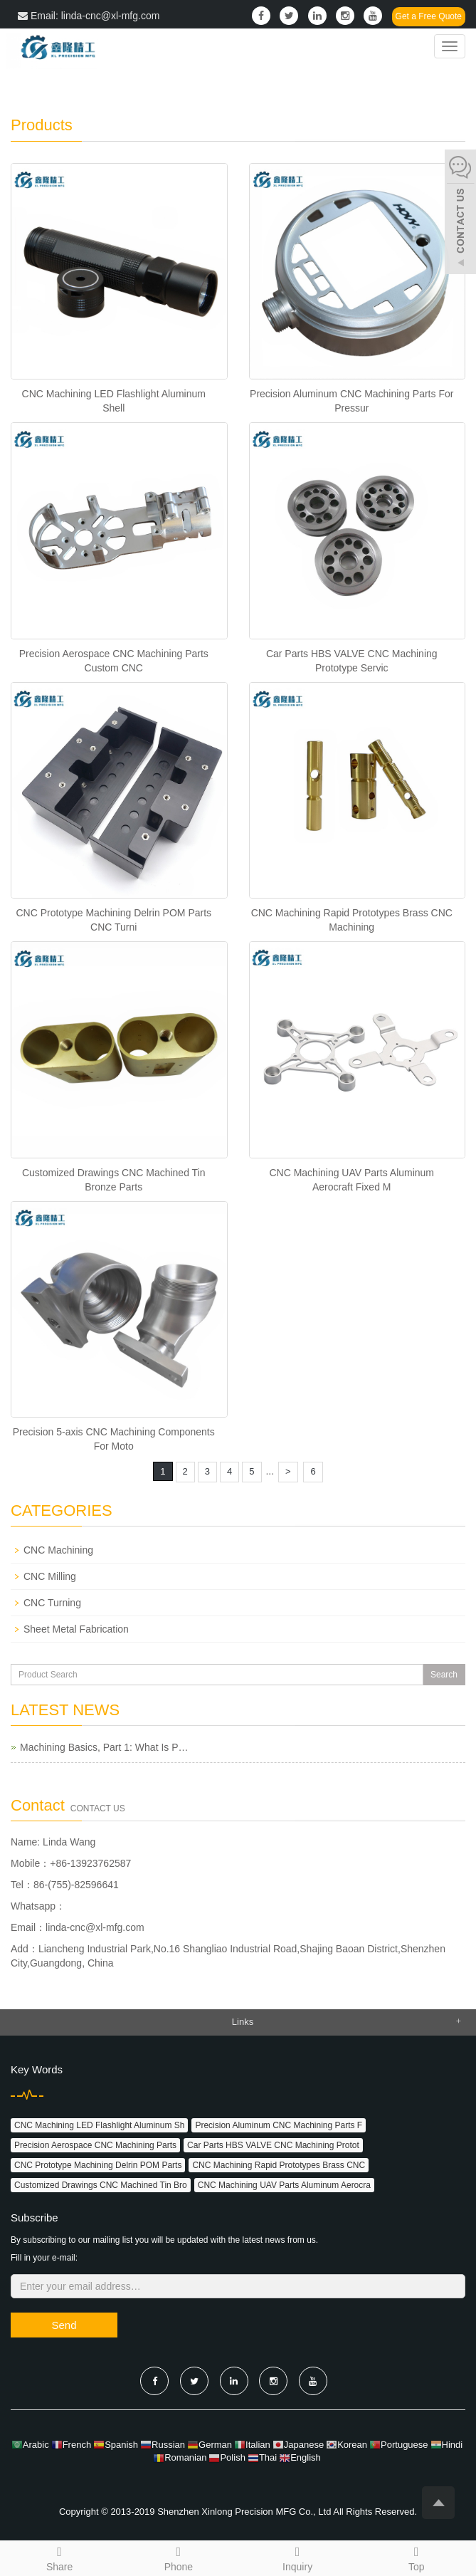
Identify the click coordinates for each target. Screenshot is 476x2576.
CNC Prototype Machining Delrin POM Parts (97, 2165)
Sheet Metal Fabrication (76, 1629)
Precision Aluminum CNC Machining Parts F (278, 2125)
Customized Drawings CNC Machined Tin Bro (100, 2185)
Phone (178, 2556)
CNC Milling (49, 1576)
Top (416, 2556)
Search (444, 1675)
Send (63, 2325)
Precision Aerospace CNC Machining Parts (95, 2145)
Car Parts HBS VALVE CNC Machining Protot (273, 2145)
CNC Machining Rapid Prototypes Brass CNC (278, 2165)
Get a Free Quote (429, 16)
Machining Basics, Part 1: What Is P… (104, 1747)
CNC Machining (58, 1550)
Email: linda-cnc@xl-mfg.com (88, 15)
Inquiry (297, 2556)
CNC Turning (52, 1602)
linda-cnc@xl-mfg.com (95, 1927)
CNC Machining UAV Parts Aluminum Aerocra (284, 2185)
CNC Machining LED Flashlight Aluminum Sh (99, 2125)
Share (59, 2556)
